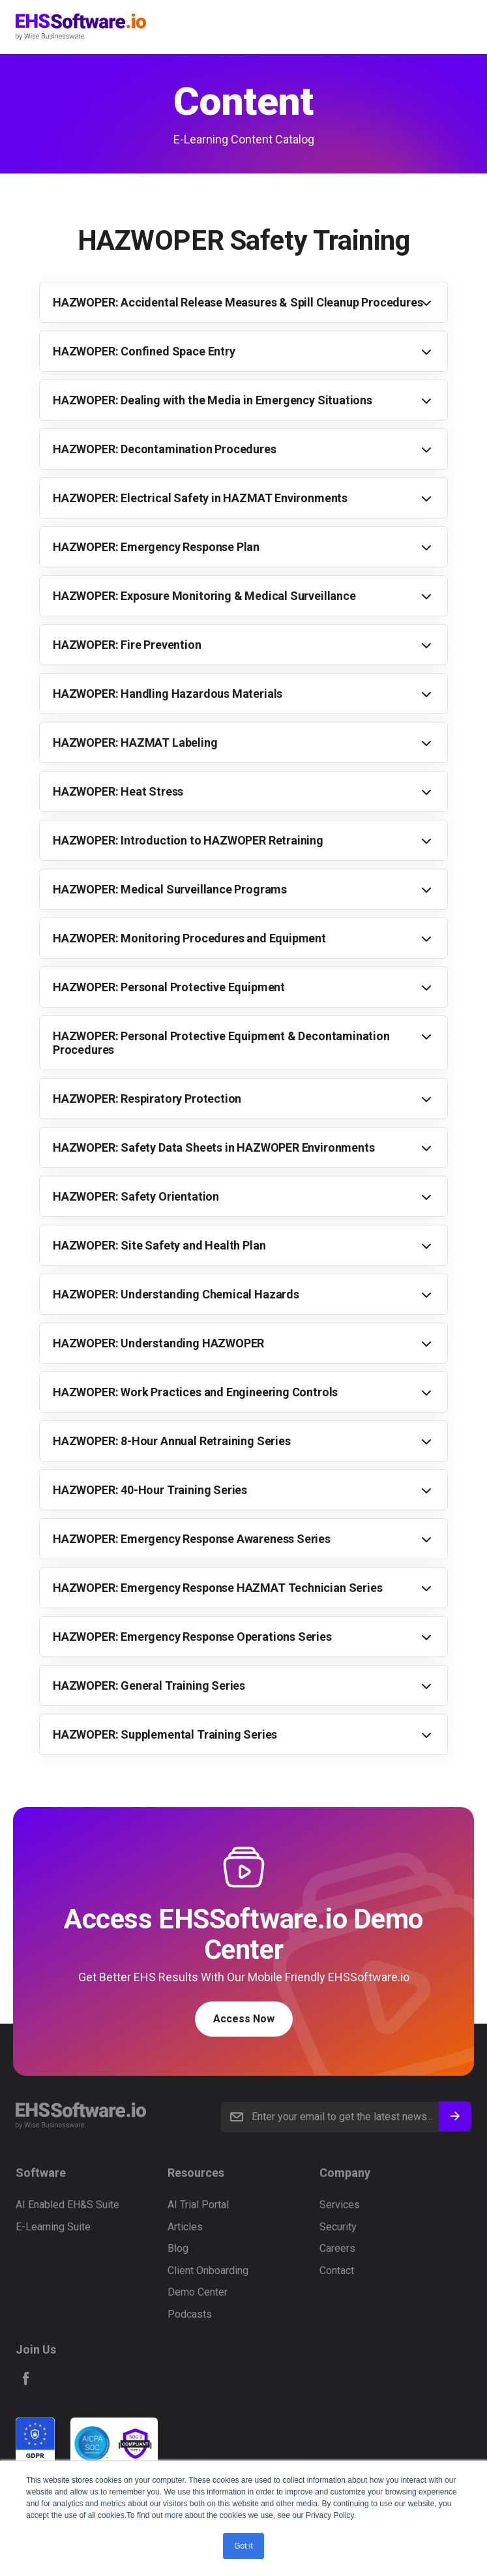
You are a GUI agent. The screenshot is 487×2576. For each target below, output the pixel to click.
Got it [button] (243, 2546)
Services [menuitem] (339, 2204)
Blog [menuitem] (178, 2248)
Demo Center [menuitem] (198, 2292)
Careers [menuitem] (337, 2248)
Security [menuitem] (338, 2227)
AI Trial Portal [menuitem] (198, 2204)
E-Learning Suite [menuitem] (53, 2227)
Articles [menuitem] (185, 2227)
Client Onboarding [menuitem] (208, 2270)
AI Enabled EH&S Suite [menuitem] (67, 2204)
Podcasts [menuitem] (190, 2314)
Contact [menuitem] (336, 2270)
